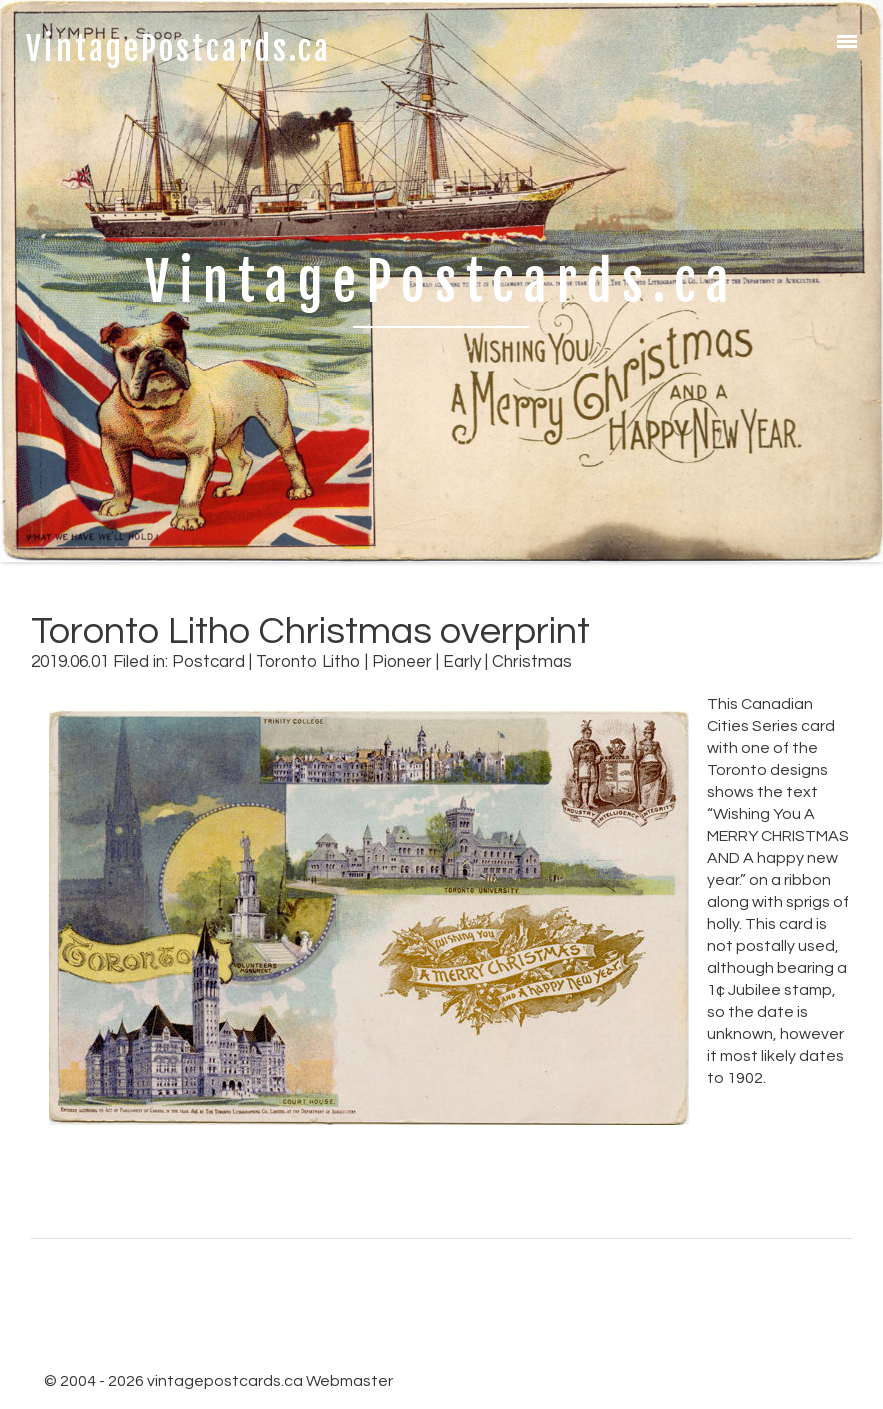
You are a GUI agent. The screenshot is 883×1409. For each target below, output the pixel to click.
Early (462, 662)
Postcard (208, 662)
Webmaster (349, 1381)
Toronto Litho (308, 662)
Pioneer (402, 662)
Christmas (532, 662)
